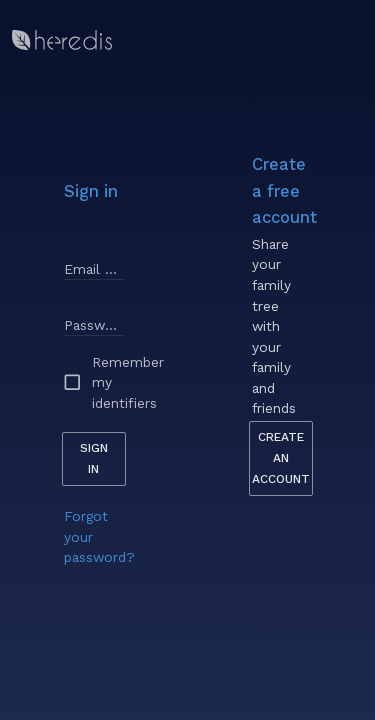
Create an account (281, 458)
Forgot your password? (99, 536)
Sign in (94, 458)
